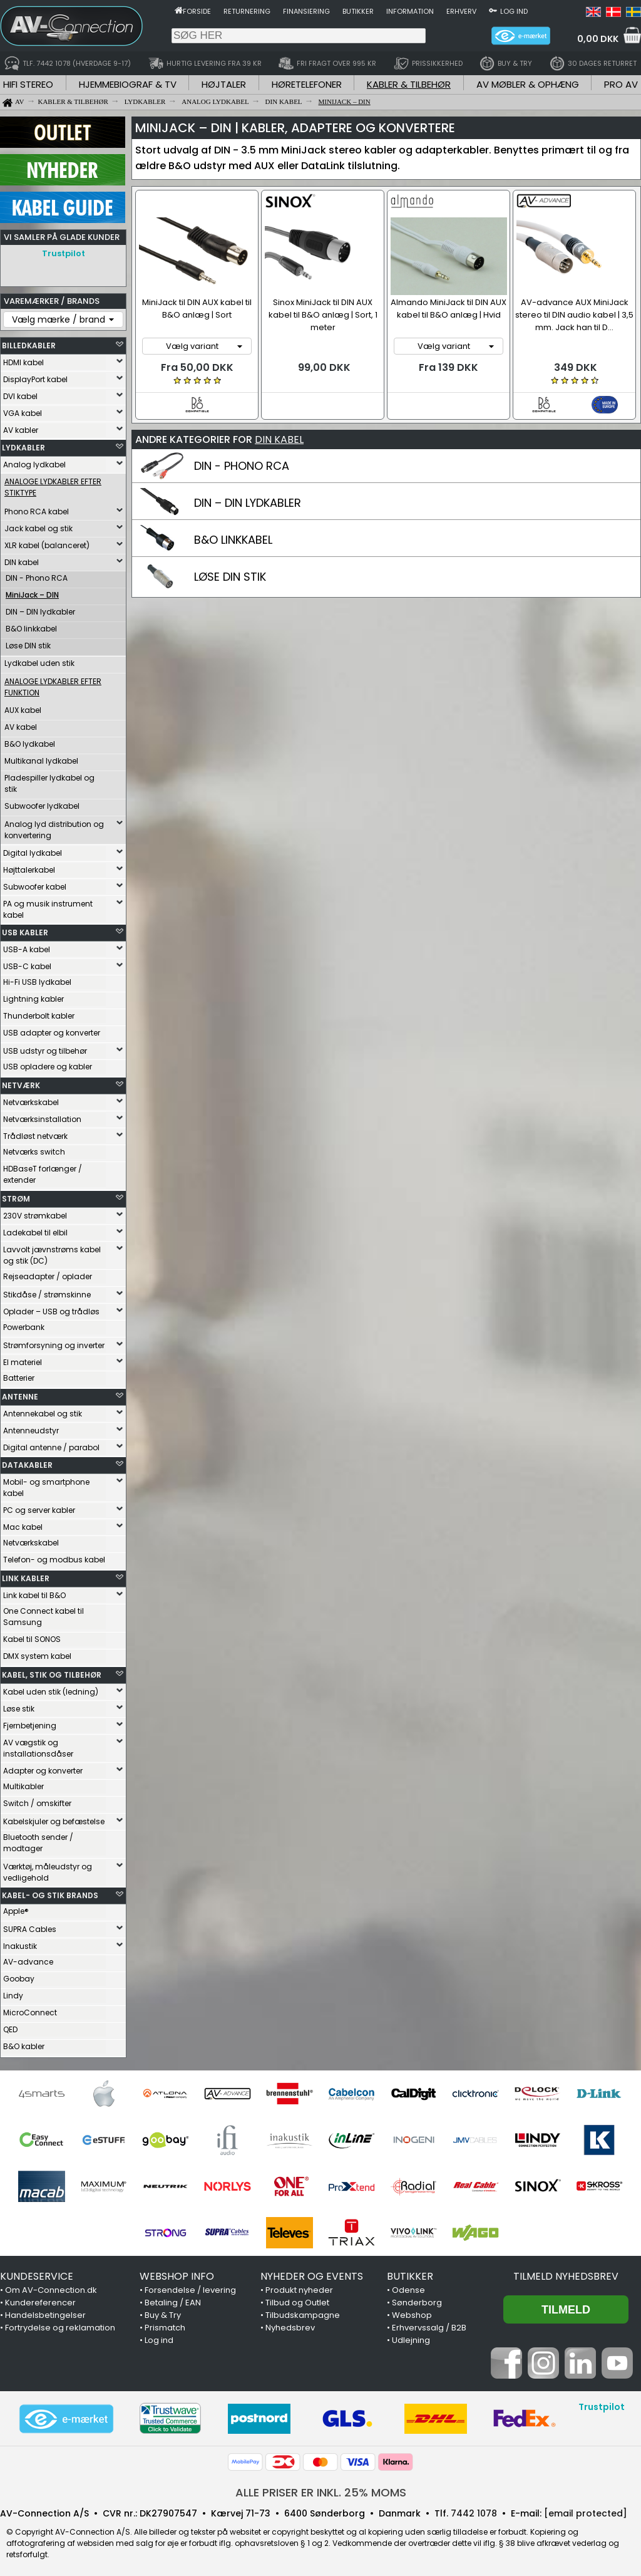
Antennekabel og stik (42, 1410)
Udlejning (411, 2337)
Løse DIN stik (28, 642)
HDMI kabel (23, 359)
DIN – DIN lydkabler (40, 608)
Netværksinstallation (42, 1116)
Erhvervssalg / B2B (429, 2324)
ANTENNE (20, 1393)
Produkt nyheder (299, 2287)
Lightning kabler (33, 995)
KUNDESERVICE (36, 2273)
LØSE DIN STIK (230, 575)
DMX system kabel (37, 1653)
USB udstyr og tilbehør (45, 1047)
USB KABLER (25, 929)
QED (10, 2026)
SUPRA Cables (29, 1926)
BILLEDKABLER (29, 342)
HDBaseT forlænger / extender (42, 1171)
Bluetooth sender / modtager (38, 1840)
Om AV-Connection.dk (51, 2287)
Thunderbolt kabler (38, 1012)
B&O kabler (23, 2043)
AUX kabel (22, 707)
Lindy (13, 1992)
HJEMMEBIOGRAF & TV (128, 84)
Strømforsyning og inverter (54, 1342)
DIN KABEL (279, 437)
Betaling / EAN (173, 2299)
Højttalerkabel (29, 866)
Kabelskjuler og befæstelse (54, 1818)
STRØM (16, 1195)
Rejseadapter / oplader (47, 1273)
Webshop (412, 2312)
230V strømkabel (35, 1212)
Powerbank (23, 1324)
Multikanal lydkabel (41, 757)
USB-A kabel (26, 946)
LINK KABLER (25, 1575)
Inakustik (20, 1943)
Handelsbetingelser (45, 2312)
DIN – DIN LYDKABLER (247, 501)
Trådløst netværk (35, 1133)
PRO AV (621, 84)
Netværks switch (34, 1148)
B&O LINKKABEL (233, 538)
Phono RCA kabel (36, 508)
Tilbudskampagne (302, 2312)
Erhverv (461, 11)
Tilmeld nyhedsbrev (565, 2273)
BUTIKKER (410, 2273)
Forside (197, 11)
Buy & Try (163, 2312)
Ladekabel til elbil (35, 1229)
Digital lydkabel (32, 849)
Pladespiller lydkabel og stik (49, 780)
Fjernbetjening (29, 1722)
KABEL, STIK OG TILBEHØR (51, 1671)
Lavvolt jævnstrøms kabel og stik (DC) (52, 1252)
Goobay (18, 1975)
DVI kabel (20, 393)
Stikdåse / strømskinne (47, 1291)
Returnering (246, 11)
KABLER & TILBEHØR (409, 84)
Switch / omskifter (37, 1800)
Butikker (358, 11)
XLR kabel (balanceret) (47, 542)
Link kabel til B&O (34, 1592)
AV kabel (20, 724)
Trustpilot (63, 253)
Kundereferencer (40, 2299)
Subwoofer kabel (34, 883)
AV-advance (28, 1958)
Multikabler (23, 1783)
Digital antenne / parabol (51, 1444)
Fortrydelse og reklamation (60, 2324)
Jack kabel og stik (38, 525)
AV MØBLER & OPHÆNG (527, 84)
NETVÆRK (21, 1082)
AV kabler (20, 427)
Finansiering (306, 11)
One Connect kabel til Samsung (43, 1613)
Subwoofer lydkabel (41, 802)
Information (410, 11)
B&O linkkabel (31, 625)
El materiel (22, 1359)
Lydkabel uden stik (39, 660)
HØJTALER (224, 84)
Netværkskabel (31, 1099)
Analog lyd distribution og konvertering (54, 827)
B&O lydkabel (29, 740)
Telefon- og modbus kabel (54, 1556)
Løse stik (18, 1705)
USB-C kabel (27, 963)
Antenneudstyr (31, 1427)
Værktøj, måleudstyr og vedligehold (47, 1869)
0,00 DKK (597, 39)
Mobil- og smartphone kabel (46, 1484)
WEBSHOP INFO (177, 2273)
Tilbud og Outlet (297, 2299)
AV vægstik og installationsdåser (38, 1745)
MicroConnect (30, 2009)
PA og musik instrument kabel (48, 906)
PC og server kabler (39, 1507)
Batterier (18, 1374)
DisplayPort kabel (35, 376)
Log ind (514, 11)
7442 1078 (474, 2510)
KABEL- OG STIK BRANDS (50, 1892)
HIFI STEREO (28, 84)
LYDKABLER (23, 444)
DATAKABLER (27, 1462)
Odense (408, 2287)
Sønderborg (417, 2299)
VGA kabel (22, 410)
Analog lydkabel (34, 461)
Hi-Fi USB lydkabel (37, 979)
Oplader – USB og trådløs (51, 1308)
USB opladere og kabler (47, 1063)
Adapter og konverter (43, 1767)
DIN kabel (21, 559)
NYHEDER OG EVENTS (311, 2273)
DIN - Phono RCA (37, 574)
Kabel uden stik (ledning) (50, 1688)
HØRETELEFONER (307, 84)
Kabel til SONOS (32, 1636)
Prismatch (165, 2324)
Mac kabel (23, 1524)
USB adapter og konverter (51, 1029)
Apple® (16, 1908)
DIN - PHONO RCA (241, 464)
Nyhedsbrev (290, 2324)
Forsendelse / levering (190, 2287)
